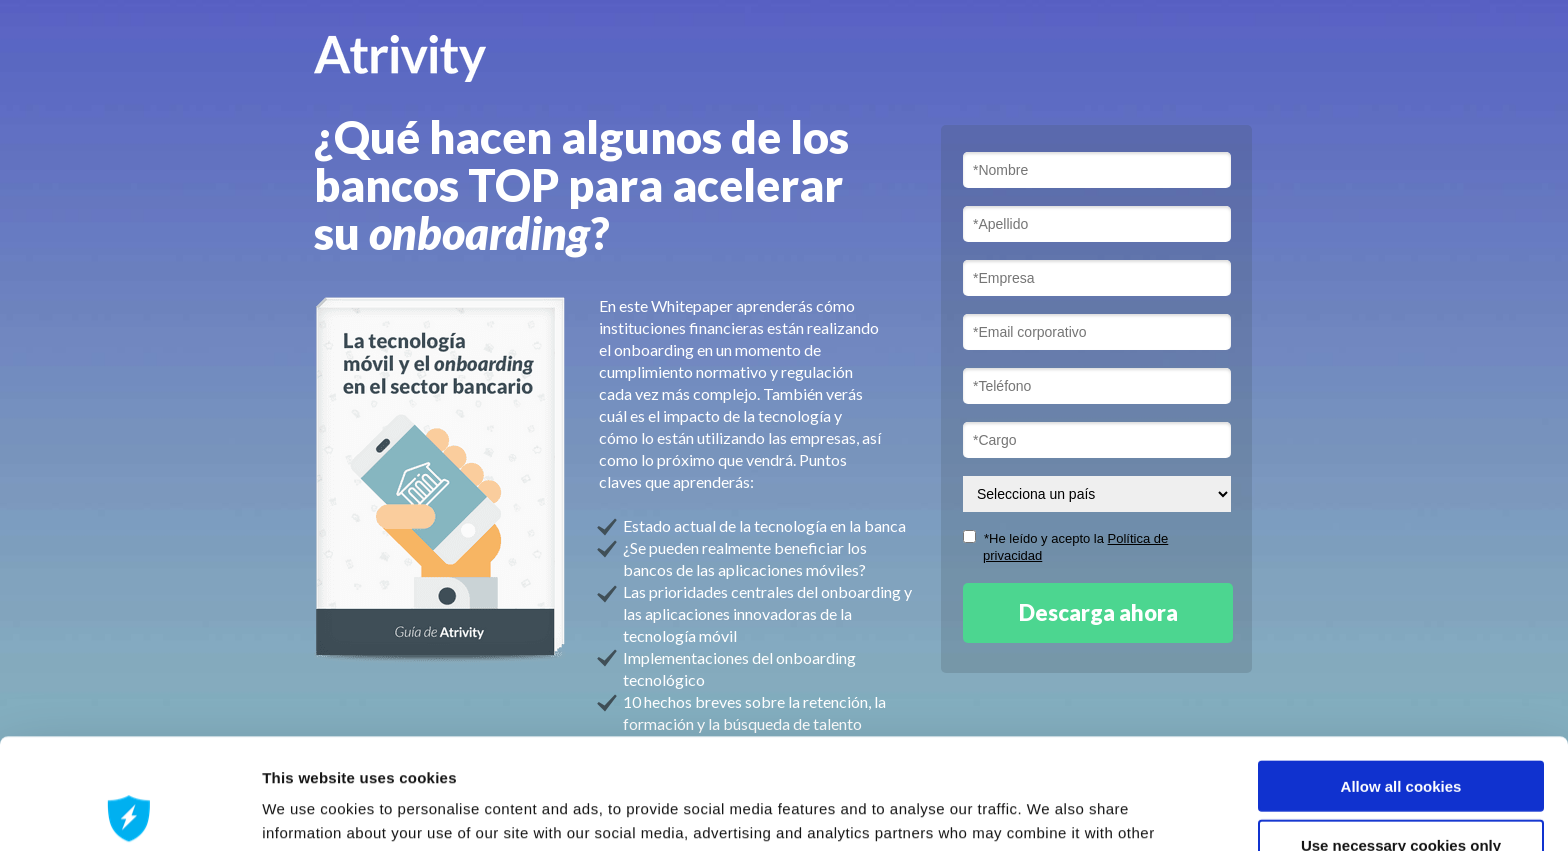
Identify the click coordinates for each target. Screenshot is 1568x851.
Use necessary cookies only (1401, 734)
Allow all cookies (1401, 675)
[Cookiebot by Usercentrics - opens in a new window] (129, 812)
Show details (1049, 811)
